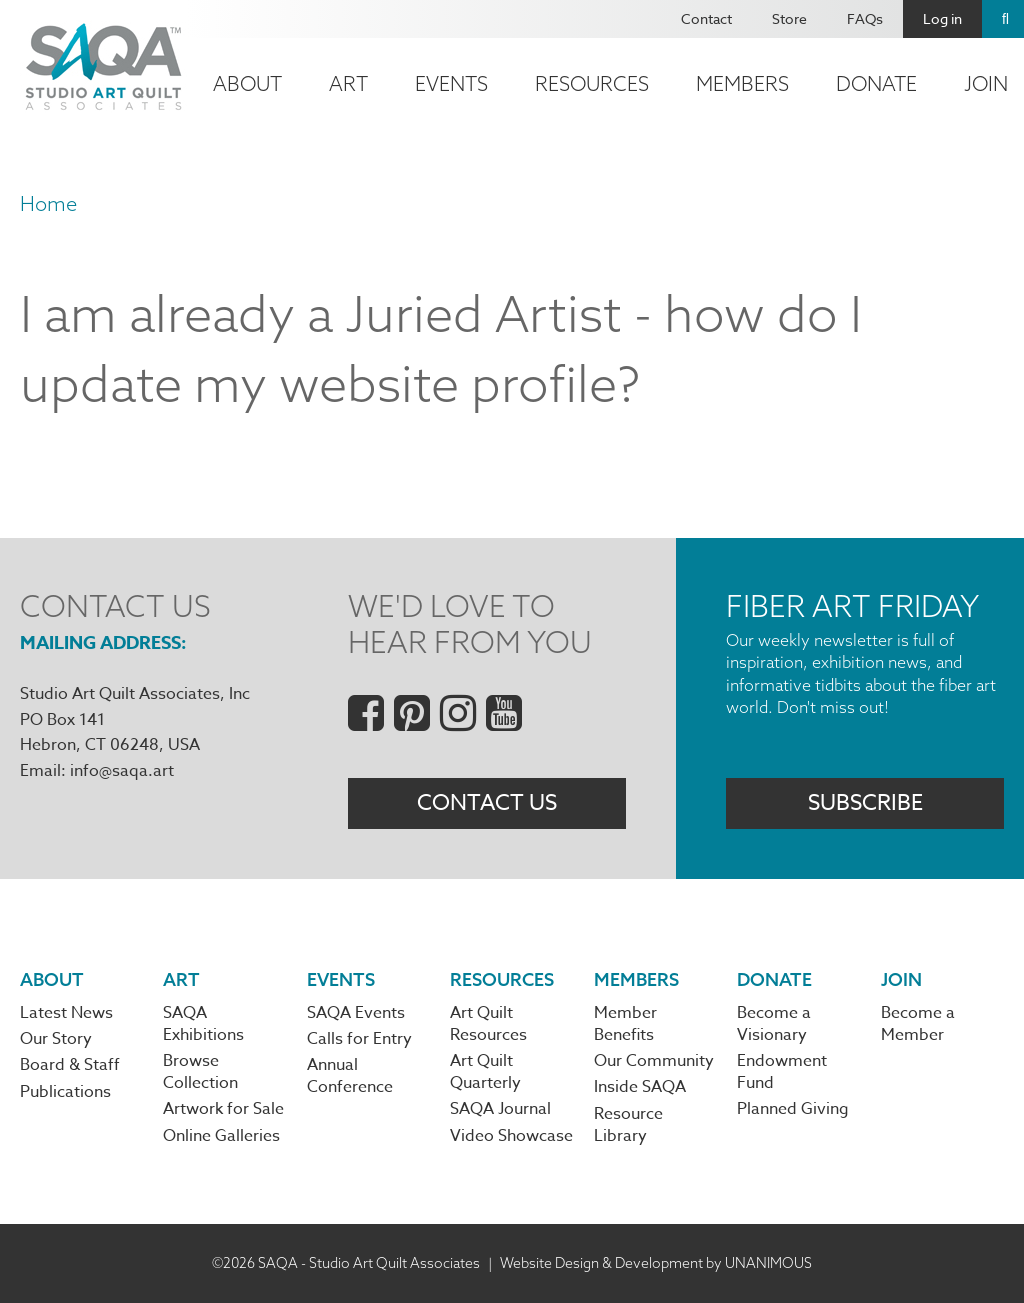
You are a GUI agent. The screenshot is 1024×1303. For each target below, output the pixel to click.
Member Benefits (625, 1024)
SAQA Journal (500, 1109)
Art (348, 83)
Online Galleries (221, 1136)
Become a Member (918, 1024)
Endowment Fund (782, 1072)
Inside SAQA (640, 1087)
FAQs (865, 18)
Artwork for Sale (223, 1109)
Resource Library (628, 1125)
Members (742, 83)
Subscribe (865, 803)
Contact (706, 18)
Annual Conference (350, 1076)
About (247, 83)
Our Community (654, 1061)
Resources (592, 83)
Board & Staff (70, 1065)
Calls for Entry (359, 1039)
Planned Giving (793, 1109)
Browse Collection (200, 1072)
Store (789, 18)
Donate (876, 83)
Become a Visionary (774, 1024)
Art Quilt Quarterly (485, 1072)
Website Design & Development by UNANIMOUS (656, 1263)
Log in (942, 18)
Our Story (56, 1039)
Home (48, 203)
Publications (65, 1092)
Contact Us (487, 803)
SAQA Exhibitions (203, 1024)
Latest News (66, 1013)
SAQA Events (356, 1013)
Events (451, 83)
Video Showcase (511, 1136)
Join (901, 979)
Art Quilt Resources (488, 1024)
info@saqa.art (122, 771)
